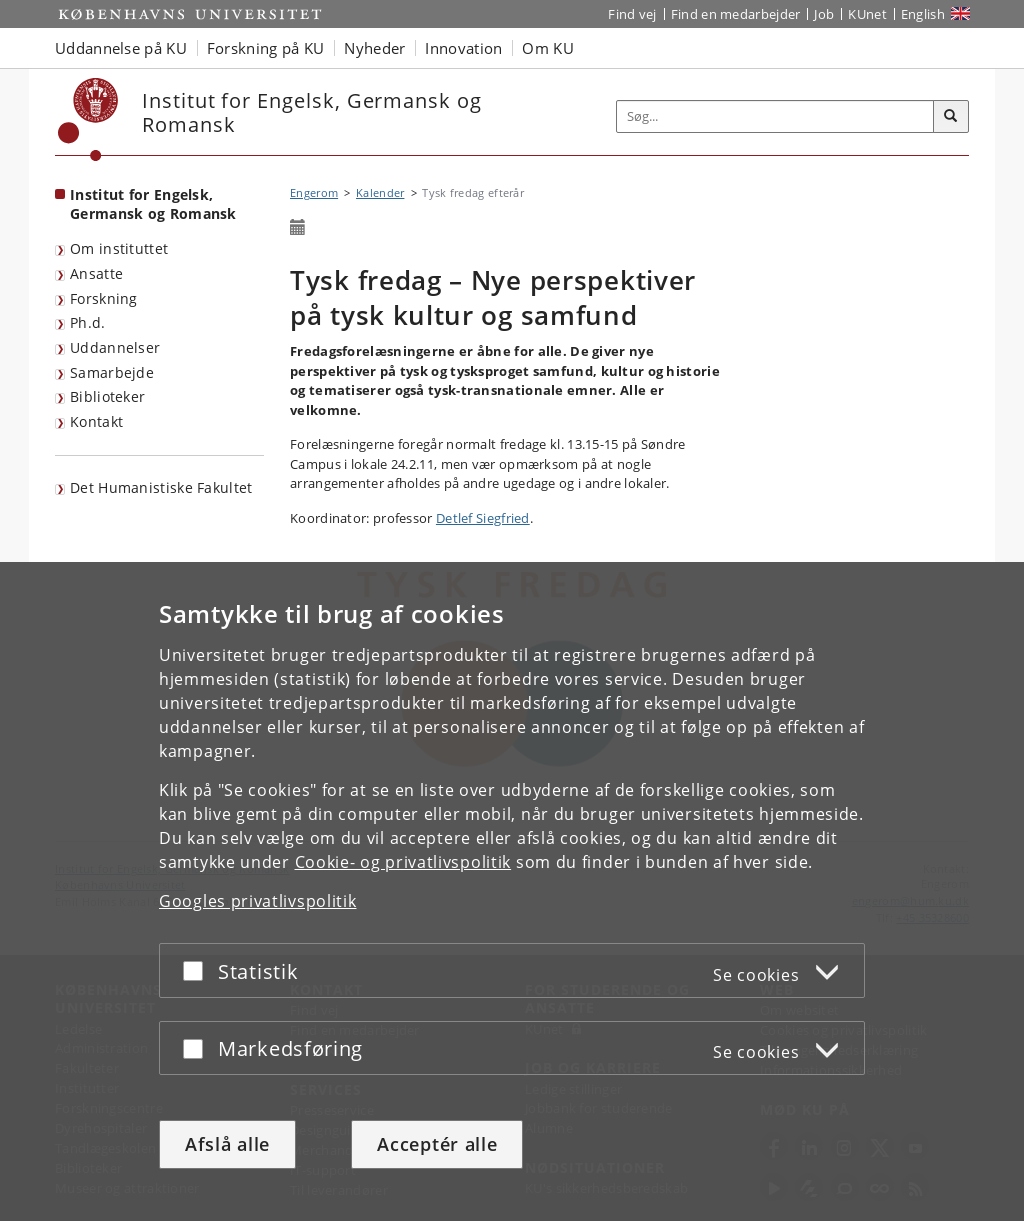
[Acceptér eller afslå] (198, 970)
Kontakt (96, 421)
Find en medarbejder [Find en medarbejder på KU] (736, 14)
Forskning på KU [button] (266, 48)
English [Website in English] (923, 14)
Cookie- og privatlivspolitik (403, 862)
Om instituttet (119, 248)
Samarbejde (112, 372)
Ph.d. (88, 322)
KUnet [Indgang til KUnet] (867, 14)
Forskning (104, 298)
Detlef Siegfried (483, 518)
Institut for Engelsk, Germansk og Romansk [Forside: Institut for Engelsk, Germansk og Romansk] (153, 204)
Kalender (380, 192)
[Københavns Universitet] (88, 119)
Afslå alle (227, 1144)
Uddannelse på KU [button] (121, 48)
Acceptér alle (437, 1144)
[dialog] (512, 891)
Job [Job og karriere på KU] (824, 14)
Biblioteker (107, 396)
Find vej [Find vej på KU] (632, 14)
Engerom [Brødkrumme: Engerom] (314, 192)
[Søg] (951, 117)
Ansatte (96, 273)
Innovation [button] (463, 48)
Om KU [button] (548, 48)
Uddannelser (115, 347)
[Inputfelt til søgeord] (775, 116)
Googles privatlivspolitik (258, 901)
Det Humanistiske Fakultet (161, 487)
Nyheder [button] (374, 48)
